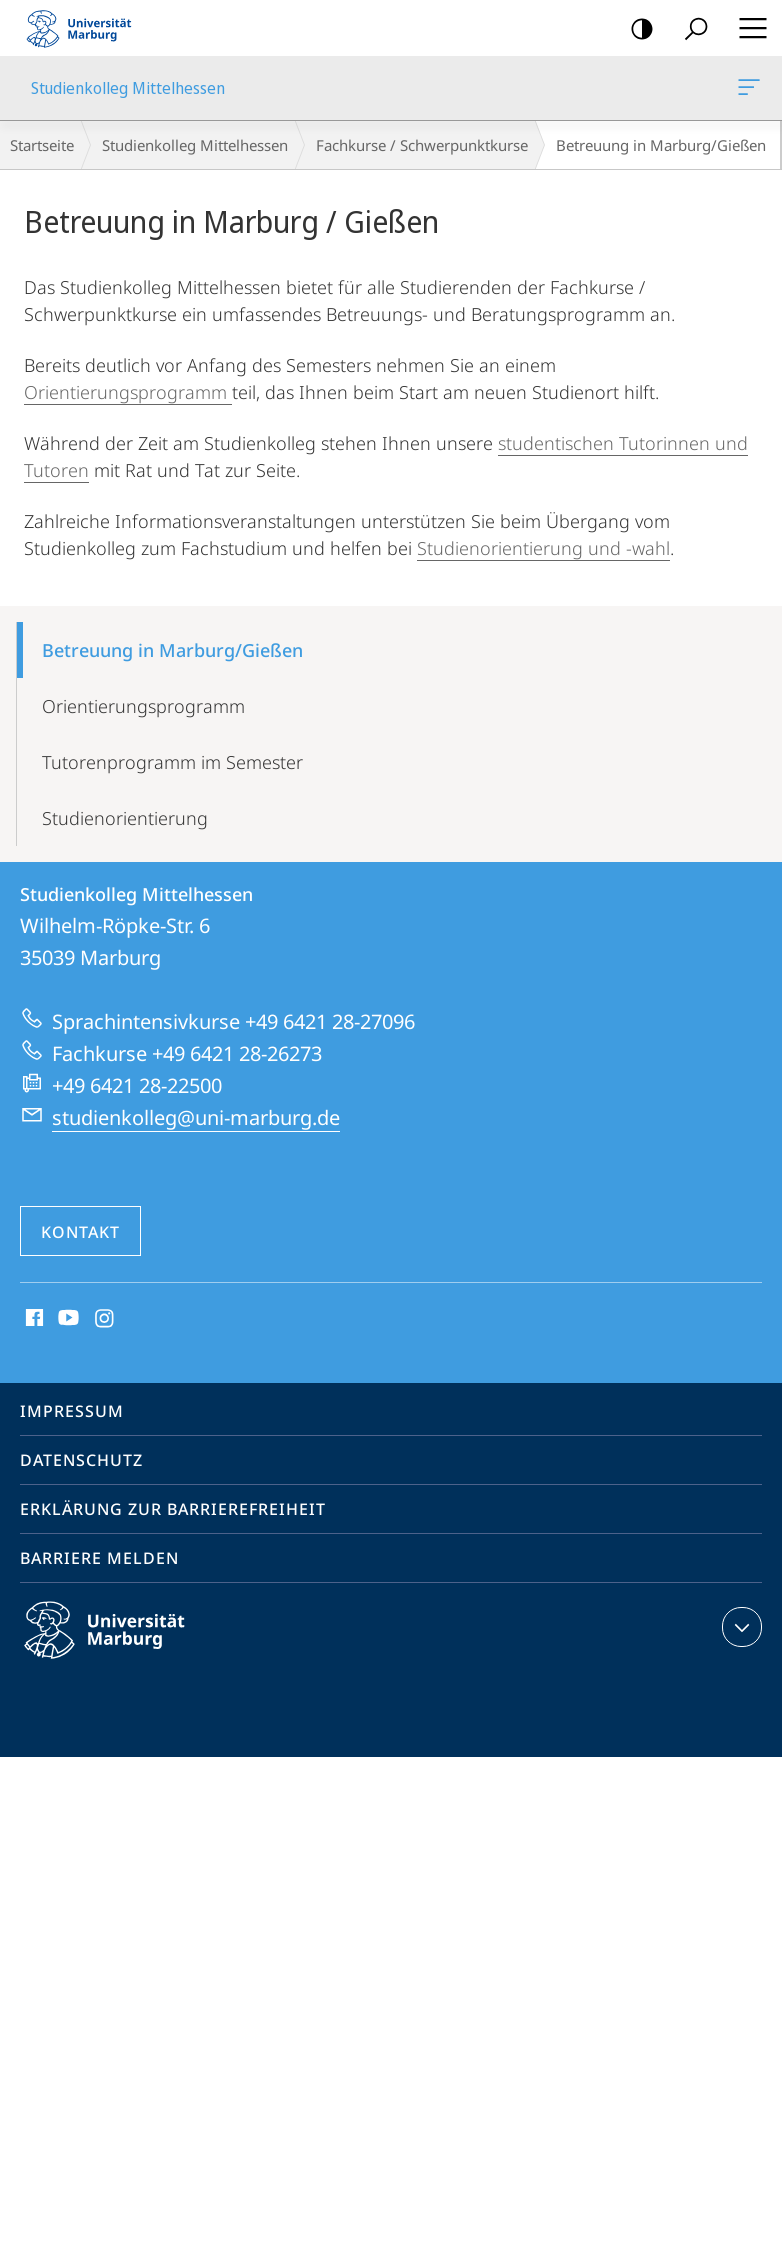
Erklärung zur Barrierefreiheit (173, 1509)
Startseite (42, 145)
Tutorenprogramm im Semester (172, 762)
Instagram (105, 1319)
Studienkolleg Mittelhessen (747, 91)
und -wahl (629, 548)
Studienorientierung (502, 548)
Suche (689, 29)
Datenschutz (81, 1460)
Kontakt (80, 1232)
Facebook (32, 1319)
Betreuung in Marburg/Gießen (172, 650)
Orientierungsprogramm (128, 392)
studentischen (558, 443)
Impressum (72, 1411)
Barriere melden (99, 1558)
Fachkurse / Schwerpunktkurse (422, 145)
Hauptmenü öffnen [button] (747, 28)
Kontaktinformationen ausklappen (739, 1627)
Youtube (66, 1319)
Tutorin (648, 443)
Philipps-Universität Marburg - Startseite (85, 28)
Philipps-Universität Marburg (122, 1646)
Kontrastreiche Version (635, 29)
